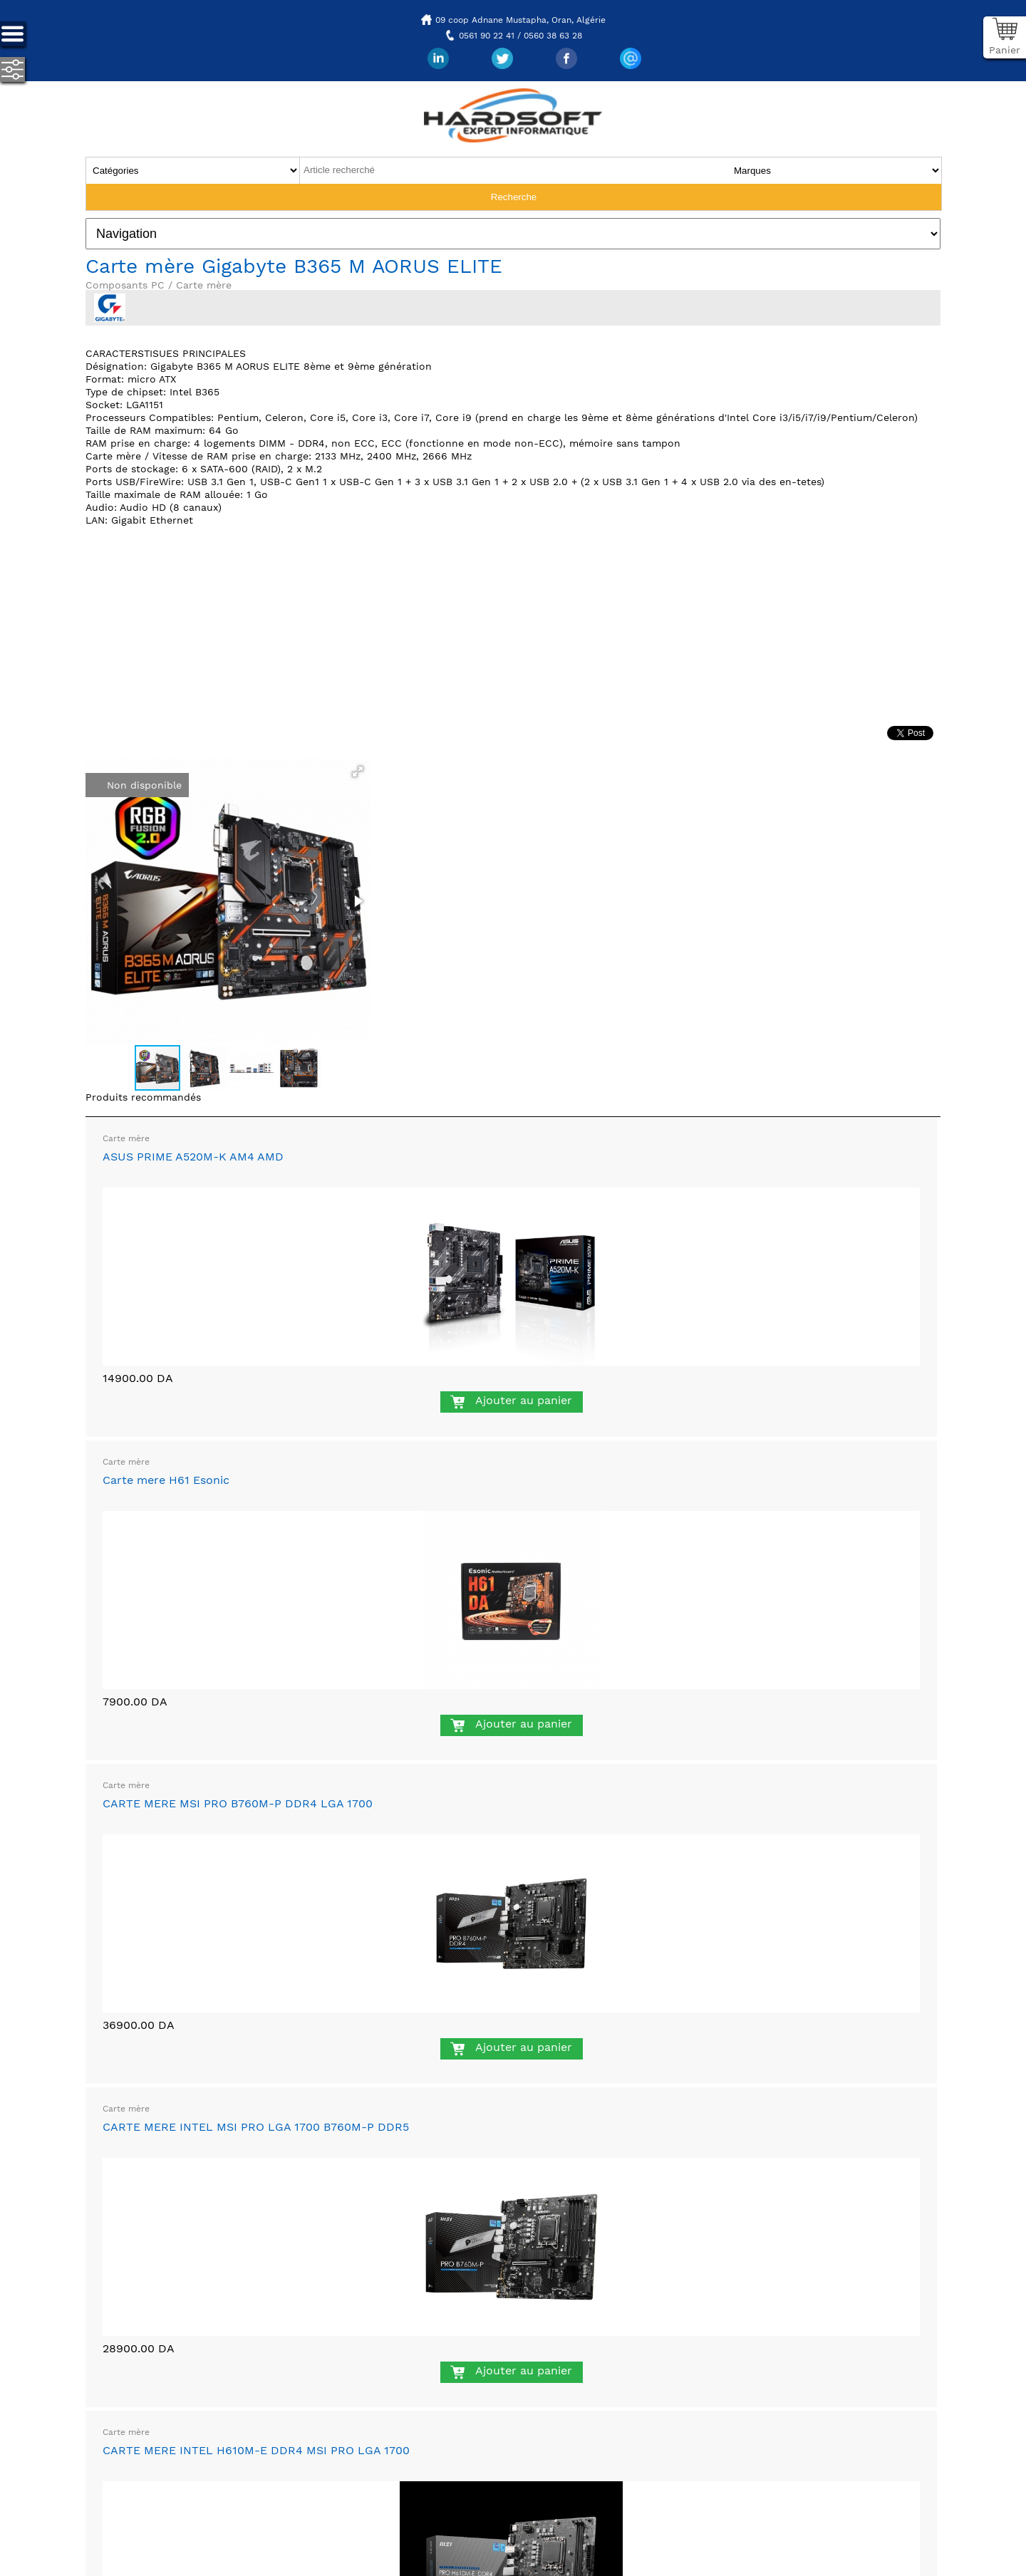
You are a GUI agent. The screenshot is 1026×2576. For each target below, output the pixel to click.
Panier (1004, 50)
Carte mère (126, 1138)
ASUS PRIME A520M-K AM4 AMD (193, 1156)
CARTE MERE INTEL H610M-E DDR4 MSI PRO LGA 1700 (256, 2450)
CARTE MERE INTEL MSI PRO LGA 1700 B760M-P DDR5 (256, 2127)
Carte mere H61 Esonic (166, 1480)
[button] (357, 771)
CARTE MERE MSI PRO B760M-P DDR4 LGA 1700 (238, 1803)
